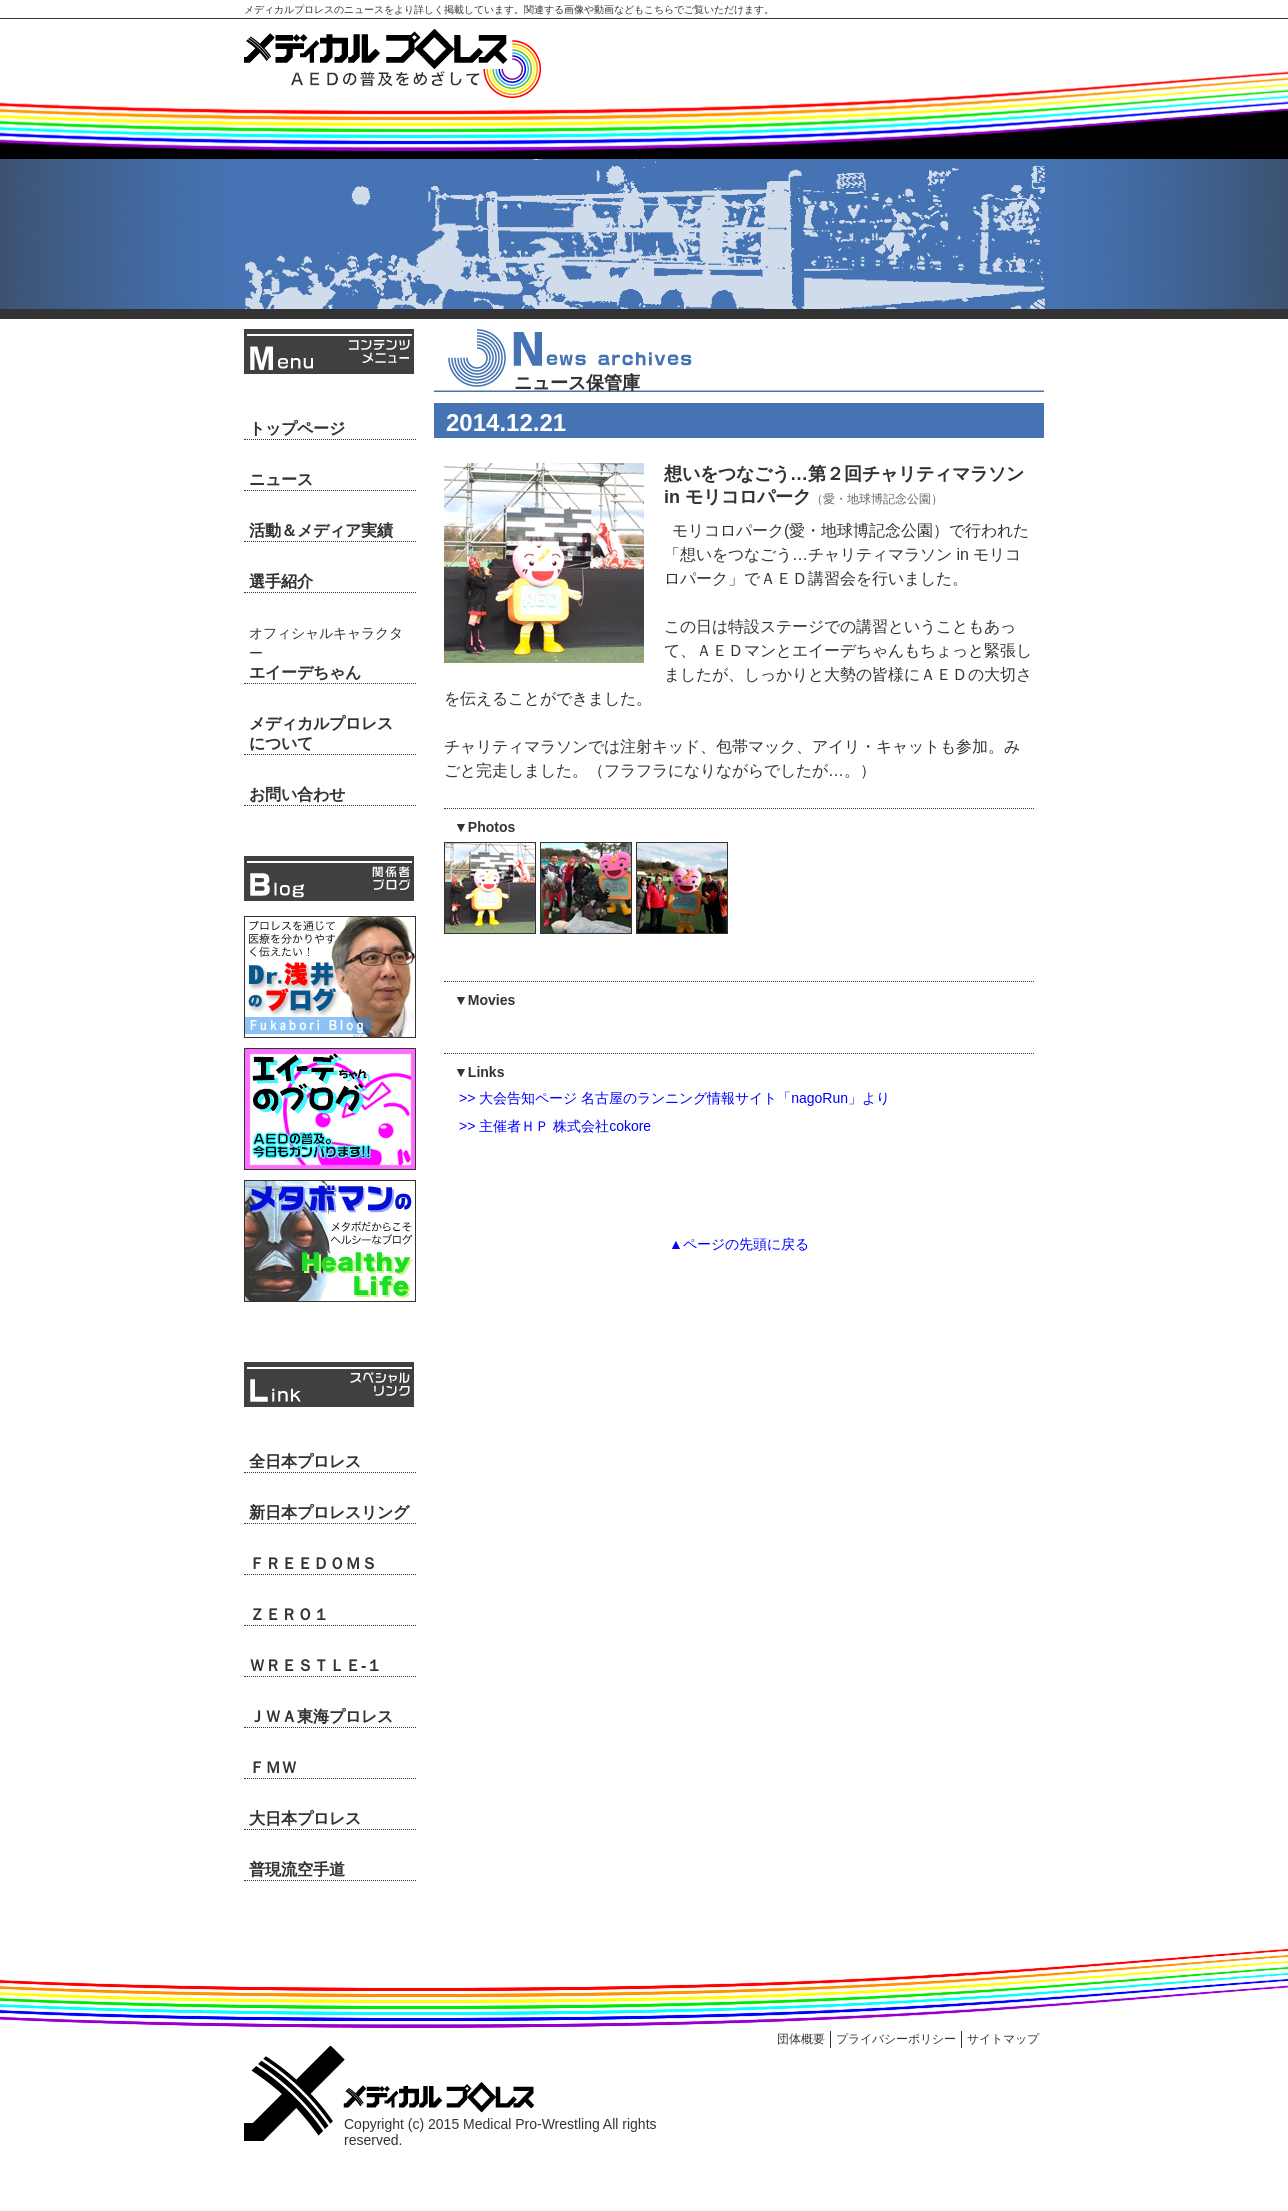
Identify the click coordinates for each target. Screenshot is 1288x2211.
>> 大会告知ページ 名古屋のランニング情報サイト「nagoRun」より (674, 1098)
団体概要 (801, 2039)
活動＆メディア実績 (321, 530)
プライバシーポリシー (896, 2039)
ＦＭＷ (273, 1767)
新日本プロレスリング (329, 1512)
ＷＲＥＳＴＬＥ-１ (315, 1665)
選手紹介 (281, 581)
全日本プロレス (305, 1461)
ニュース (281, 479)
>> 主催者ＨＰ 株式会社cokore (555, 1126)
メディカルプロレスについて (321, 733)
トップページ (297, 428)
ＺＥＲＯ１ (289, 1614)
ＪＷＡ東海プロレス (321, 1716)
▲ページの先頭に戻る (739, 1244)
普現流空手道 (297, 1869)
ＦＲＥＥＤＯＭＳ (313, 1563)
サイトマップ (1003, 2039)
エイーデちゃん (326, 653)
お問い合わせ (297, 794)
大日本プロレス (305, 1818)
